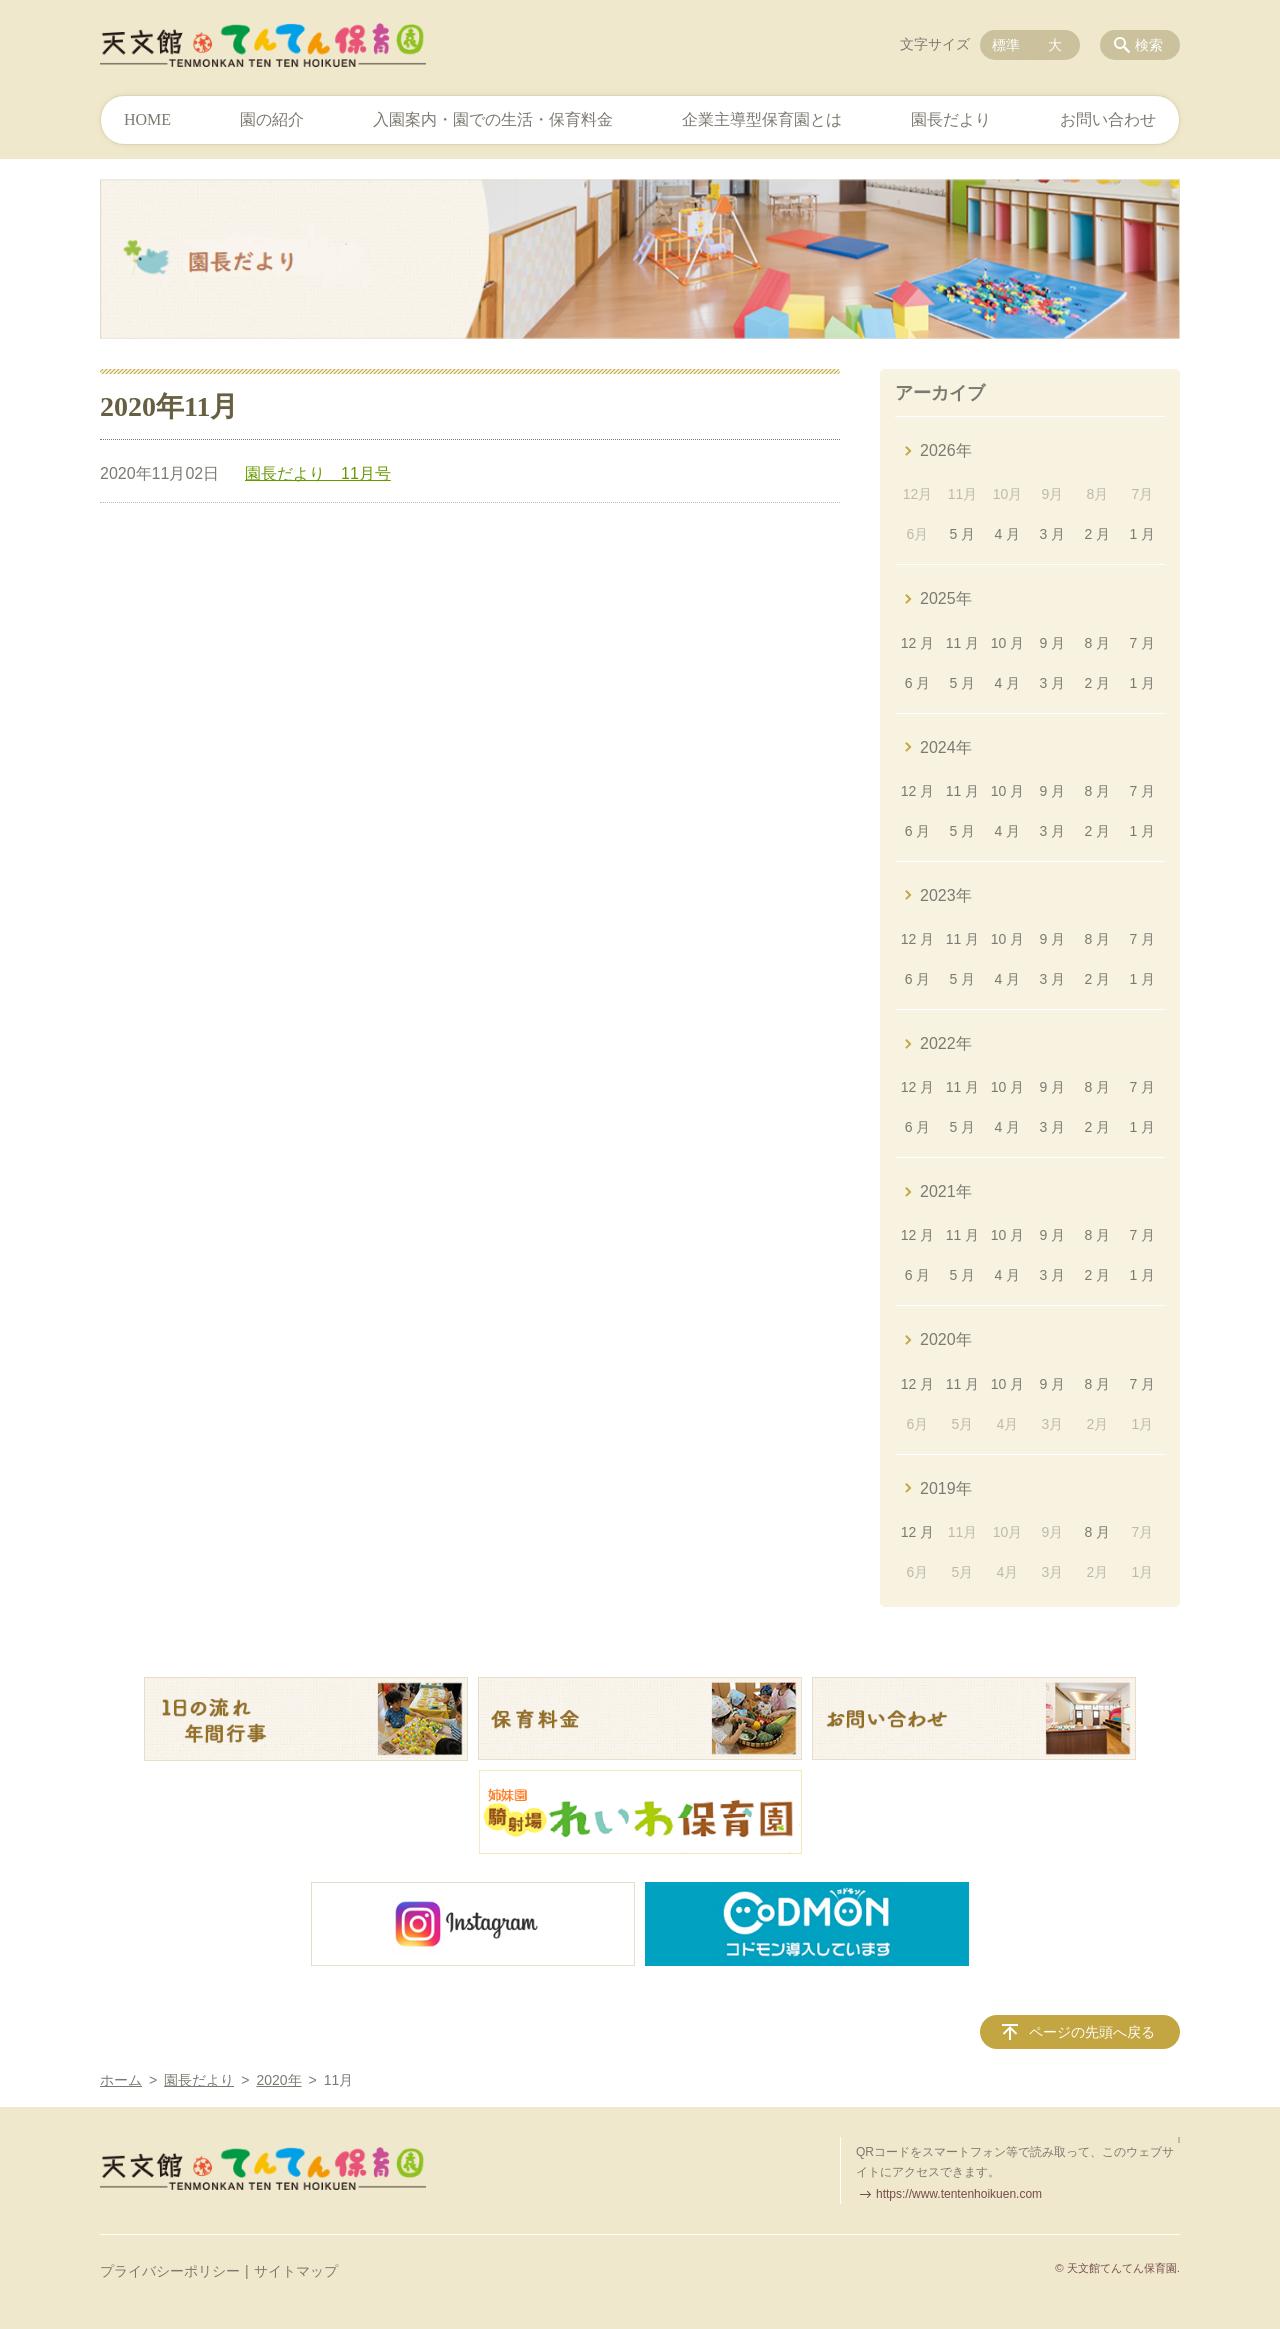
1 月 (1142, 534)
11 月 (962, 643)
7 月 (1142, 643)
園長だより (951, 119)
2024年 (946, 747)
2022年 (946, 1043)
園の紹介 (272, 119)
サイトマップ (296, 2271)
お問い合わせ (1108, 119)
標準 (1006, 45)
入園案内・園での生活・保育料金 (493, 119)
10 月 (1007, 643)
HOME (147, 119)
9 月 (1053, 643)
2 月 (1098, 534)
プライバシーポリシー (170, 2271)
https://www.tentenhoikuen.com (959, 2194)
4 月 (1008, 534)
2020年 (946, 1339)
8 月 (1098, 643)
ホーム (121, 2080)
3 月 (1053, 534)
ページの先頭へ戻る (1092, 2032)
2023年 (946, 895)
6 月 (918, 683)
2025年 (946, 598)
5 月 (963, 534)
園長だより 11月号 (318, 473)
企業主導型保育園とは (762, 119)
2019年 (946, 1488)
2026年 (946, 450)
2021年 (946, 1191)
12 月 (917, 643)
